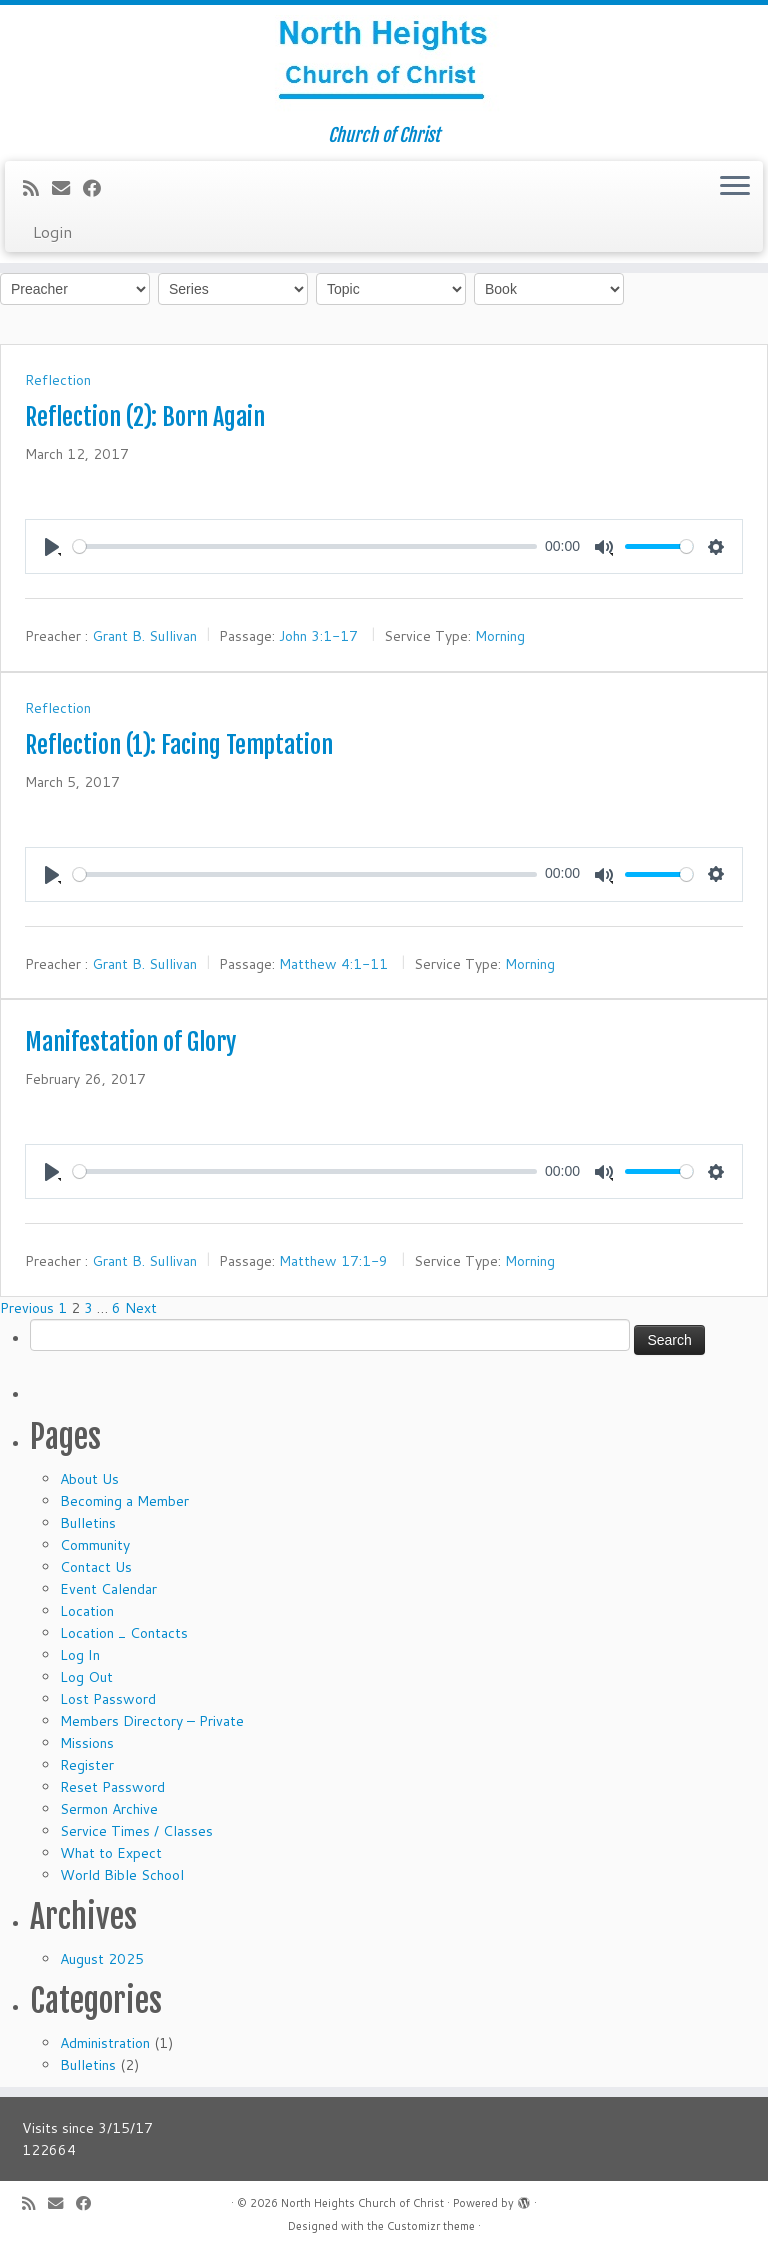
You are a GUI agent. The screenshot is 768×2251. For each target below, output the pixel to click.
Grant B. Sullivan (144, 636)
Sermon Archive (109, 1809)
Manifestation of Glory (130, 1042)
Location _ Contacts (124, 1633)
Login (52, 231)
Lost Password (108, 1699)
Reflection (58, 380)
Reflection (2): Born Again (145, 417)
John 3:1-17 (318, 636)
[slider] (305, 546)
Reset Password (112, 1787)
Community (95, 1545)
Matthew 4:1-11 (333, 963)
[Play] (52, 546)
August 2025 (102, 1959)
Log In (80, 1655)
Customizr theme (431, 2226)
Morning (500, 636)
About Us (89, 1479)
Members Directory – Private (152, 1721)
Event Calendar (108, 1589)
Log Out (86, 1677)
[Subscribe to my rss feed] (37, 188)
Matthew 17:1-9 (333, 1261)
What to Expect (111, 1853)
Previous (27, 1308)
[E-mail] (67, 188)
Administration (105, 2043)
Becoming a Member (124, 1501)
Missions (87, 1743)
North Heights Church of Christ (362, 2203)
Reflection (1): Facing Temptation (179, 745)
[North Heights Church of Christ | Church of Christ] (384, 65)
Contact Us (96, 1567)
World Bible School (122, 1875)
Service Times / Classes (136, 1831)
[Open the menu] (735, 187)
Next (141, 1308)
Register (87, 1765)
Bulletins (88, 1523)
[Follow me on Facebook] (98, 188)
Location (87, 1611)
